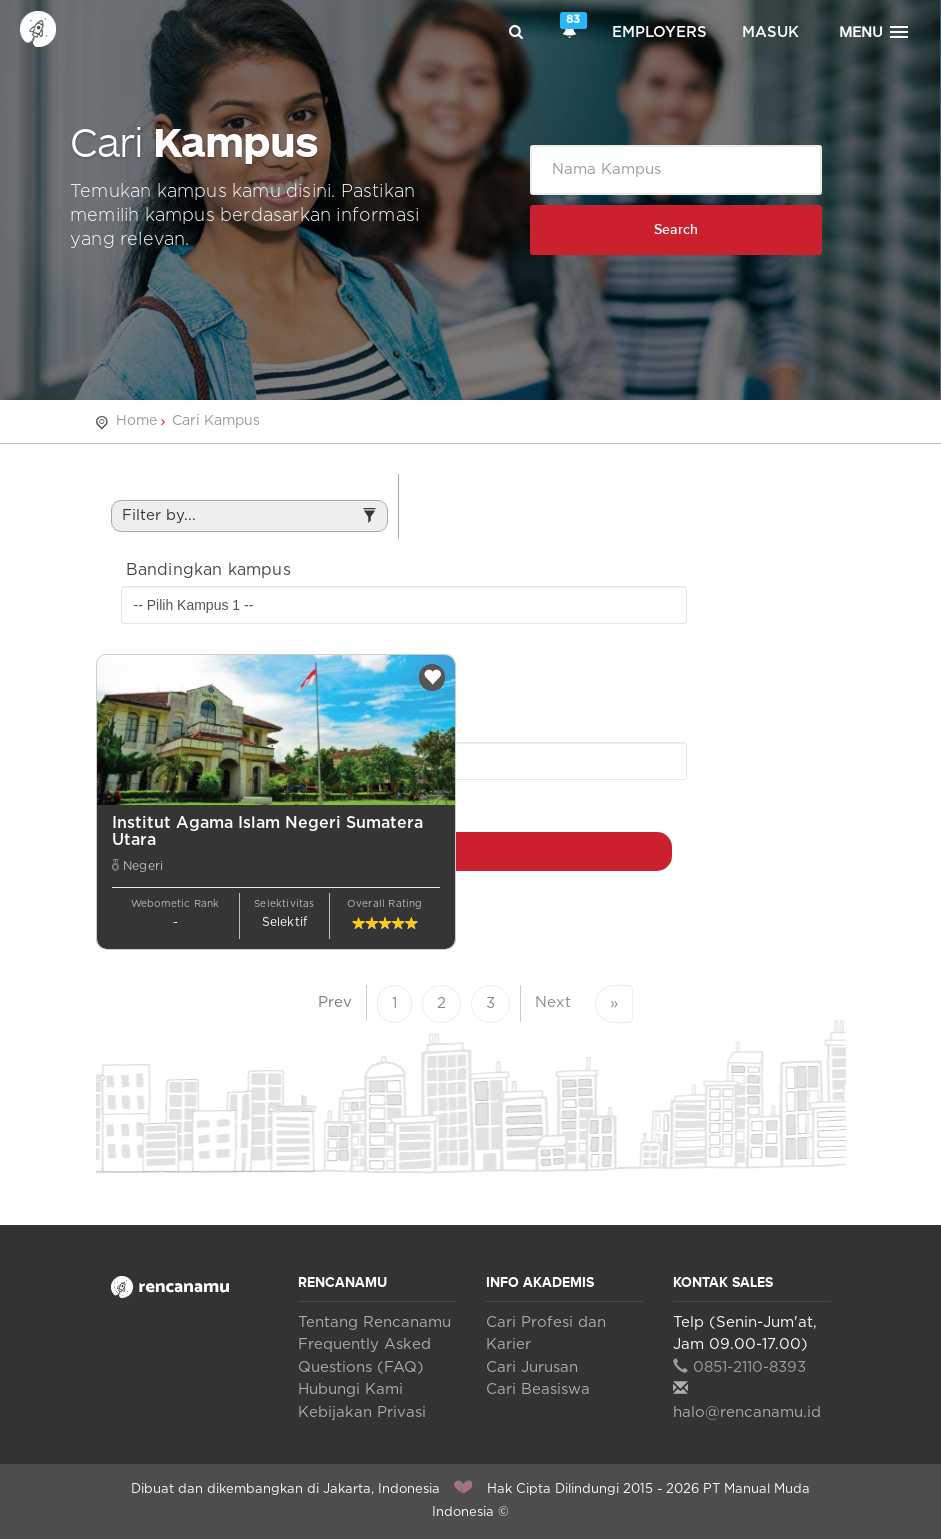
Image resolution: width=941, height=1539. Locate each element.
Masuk (770, 32)
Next (553, 1002)
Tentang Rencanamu (374, 1322)
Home (136, 421)
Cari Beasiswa (538, 1389)
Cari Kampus (216, 421)
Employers (659, 32)
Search (676, 229)
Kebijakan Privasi (362, 1412)
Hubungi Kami (350, 1389)
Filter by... (249, 520)
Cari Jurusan (532, 1367)
